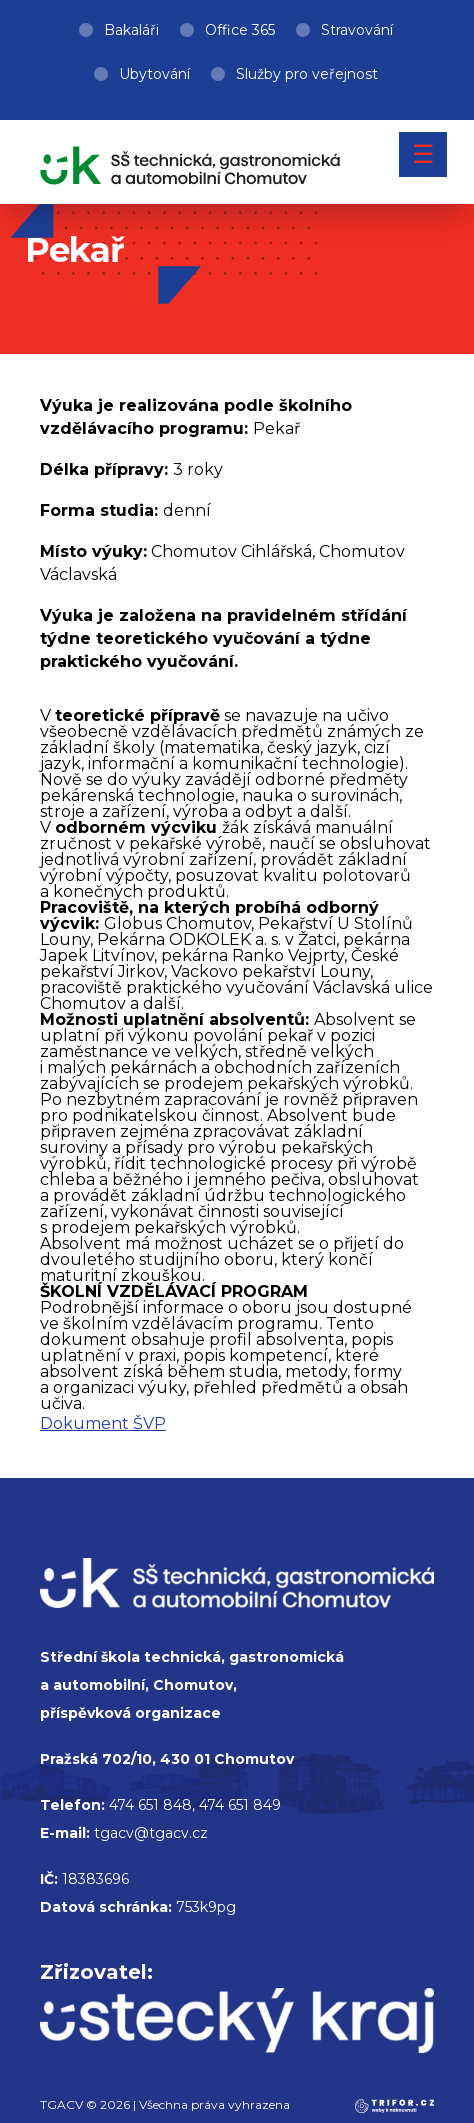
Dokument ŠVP (103, 1423)
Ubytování (154, 74)
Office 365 (240, 30)
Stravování (357, 30)
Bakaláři (131, 30)
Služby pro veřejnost (307, 74)
